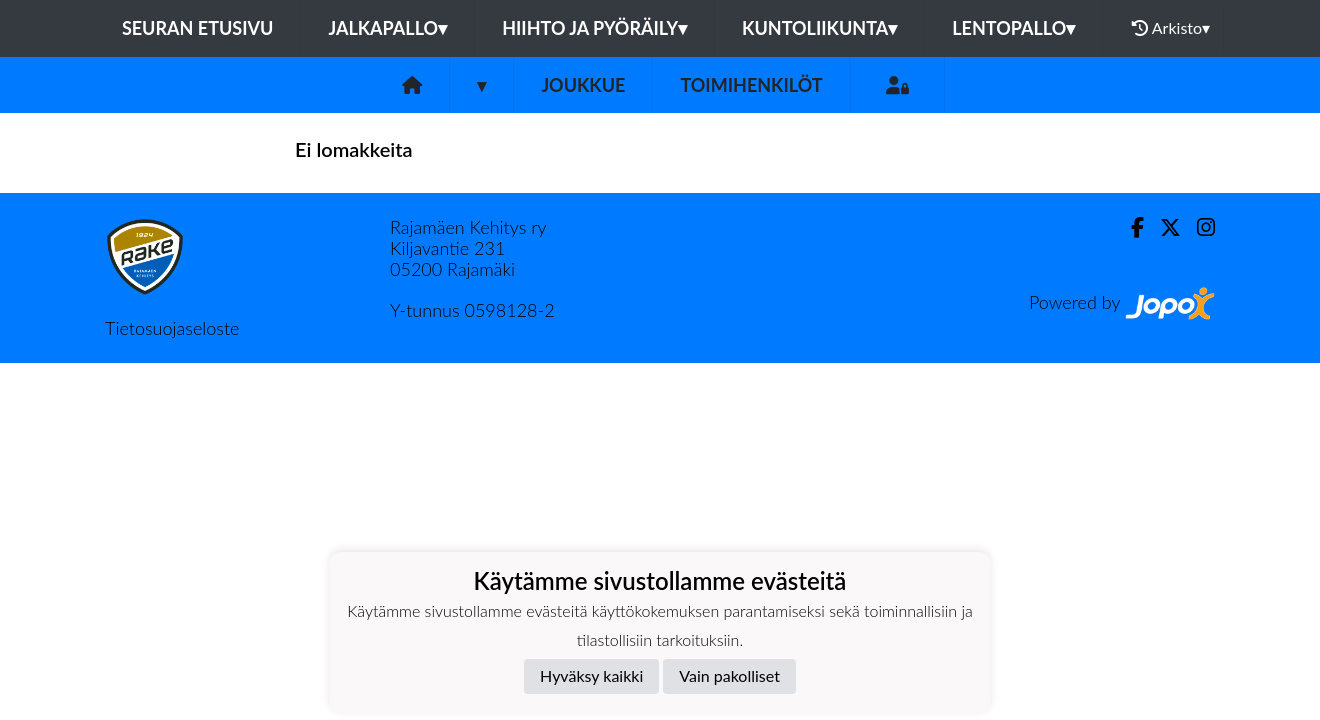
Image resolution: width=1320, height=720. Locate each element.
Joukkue (583, 85)
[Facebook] (1129, 227)
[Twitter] (1162, 227)
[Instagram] (1198, 227)
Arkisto (1171, 28)
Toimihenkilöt (751, 85)
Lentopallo (1013, 28)
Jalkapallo (387, 28)
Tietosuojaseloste (172, 328)
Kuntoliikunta (819, 28)
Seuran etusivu (198, 28)
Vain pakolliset (729, 675)
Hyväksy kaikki (591, 675)
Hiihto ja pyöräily (594, 28)
